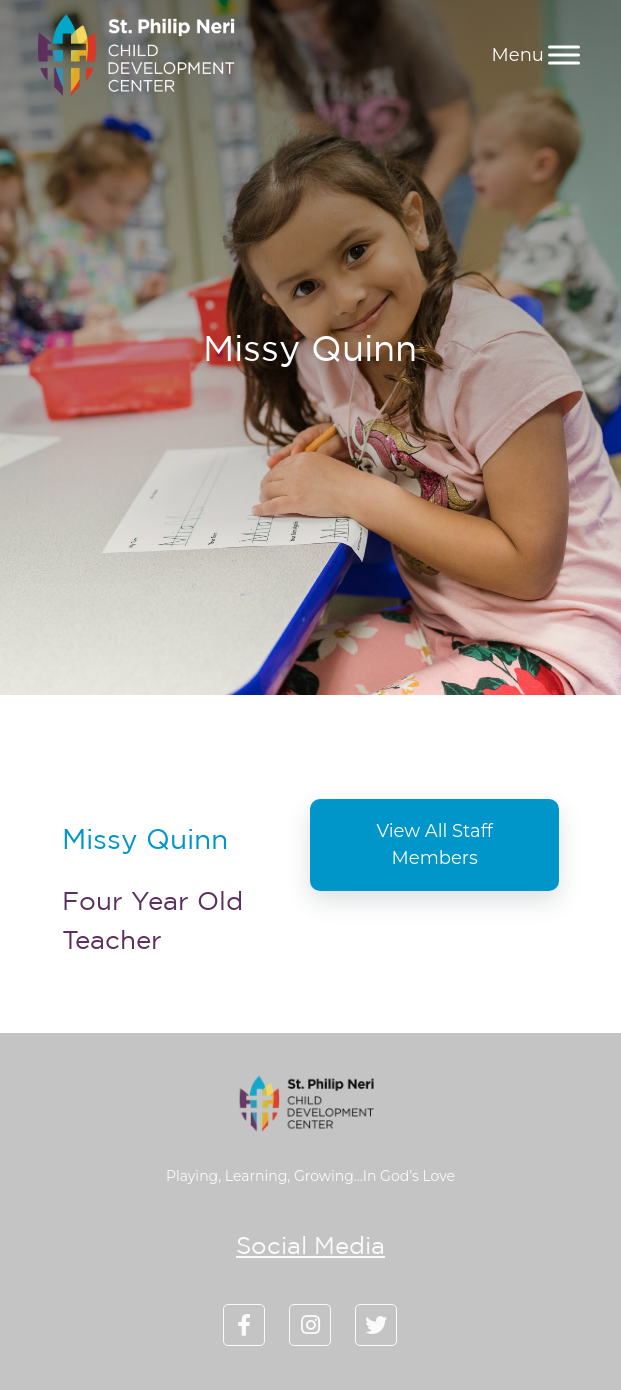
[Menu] (564, 54)
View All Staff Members (434, 844)
